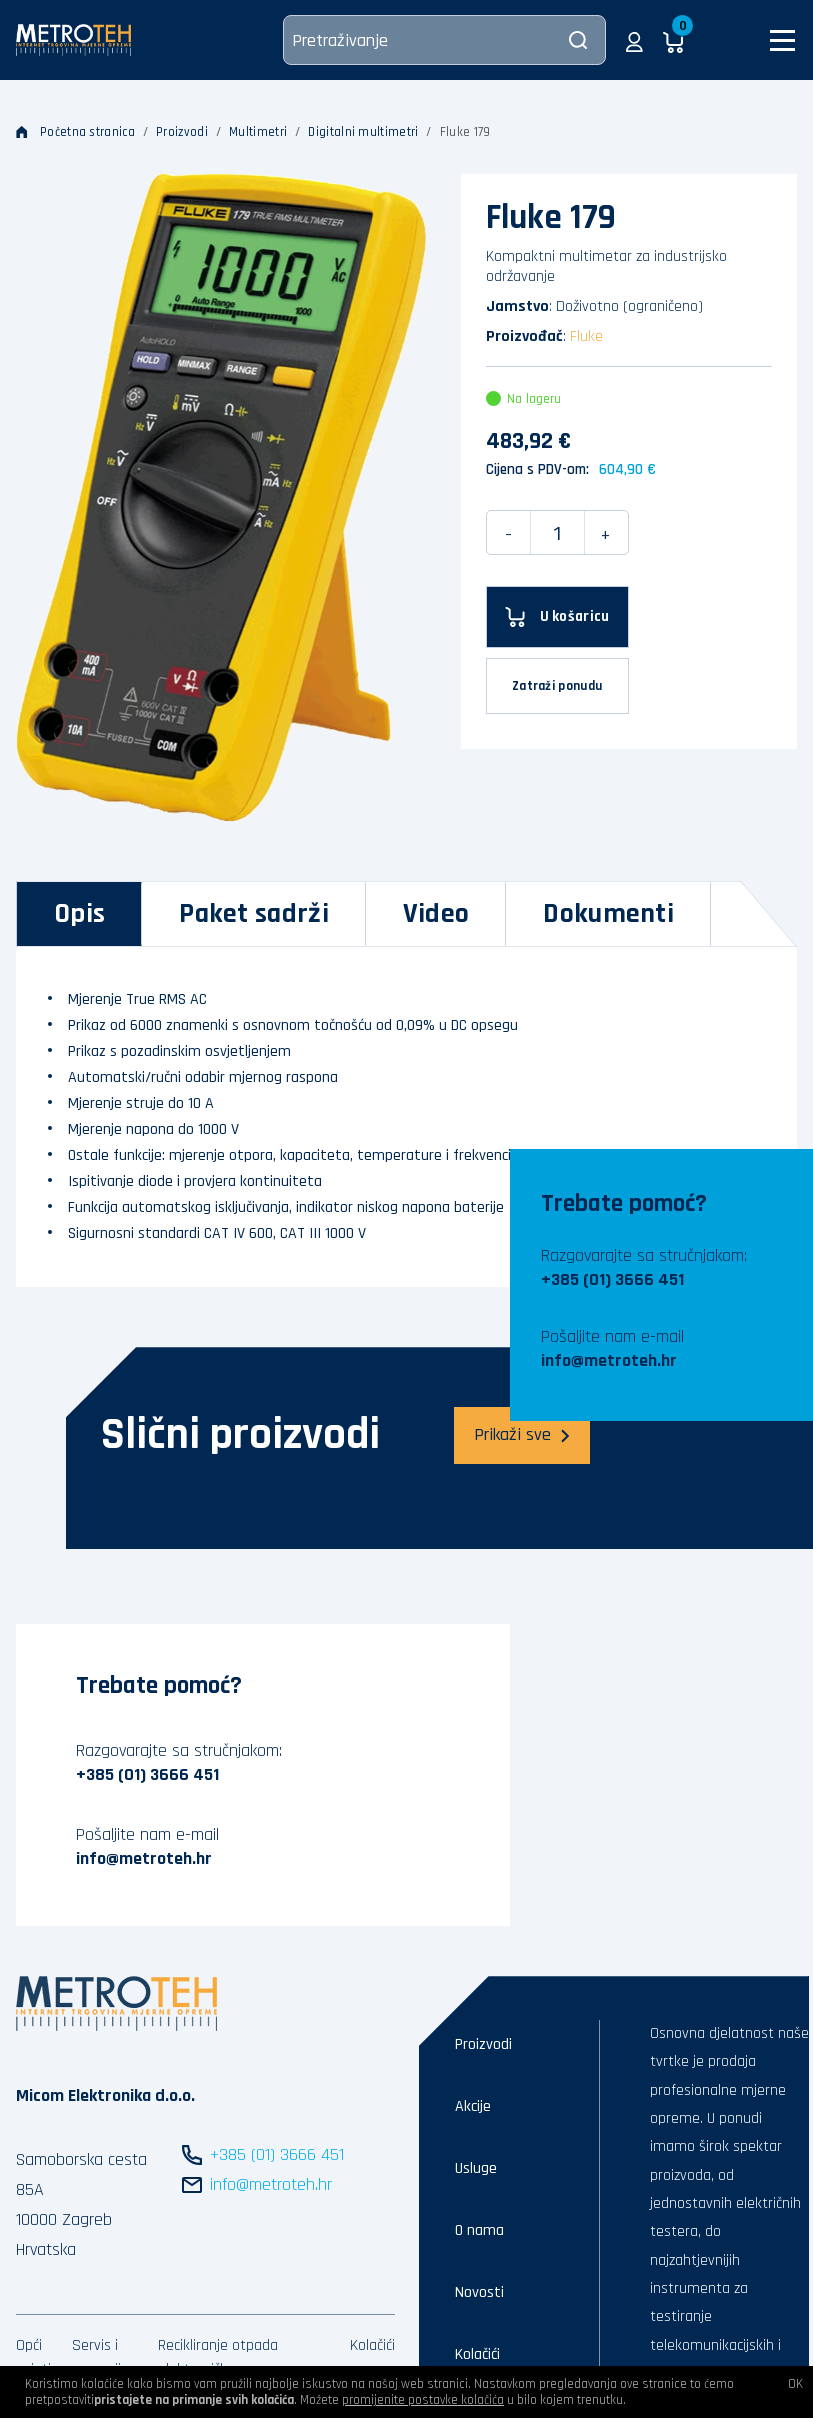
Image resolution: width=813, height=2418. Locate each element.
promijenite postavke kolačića (423, 2400)
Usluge (476, 2168)
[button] (634, 40)
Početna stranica (75, 132)
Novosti (479, 2292)
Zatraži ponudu (557, 686)
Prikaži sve (522, 1434)
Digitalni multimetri (363, 132)
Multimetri (258, 132)
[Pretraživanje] (444, 40)
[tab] (79, 914)
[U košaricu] (557, 617)
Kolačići (372, 2345)
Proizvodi (182, 132)
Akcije (473, 2106)
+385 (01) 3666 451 (612, 1279)
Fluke (586, 336)
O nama (479, 2230)
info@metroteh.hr (609, 1360)
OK (795, 2384)
